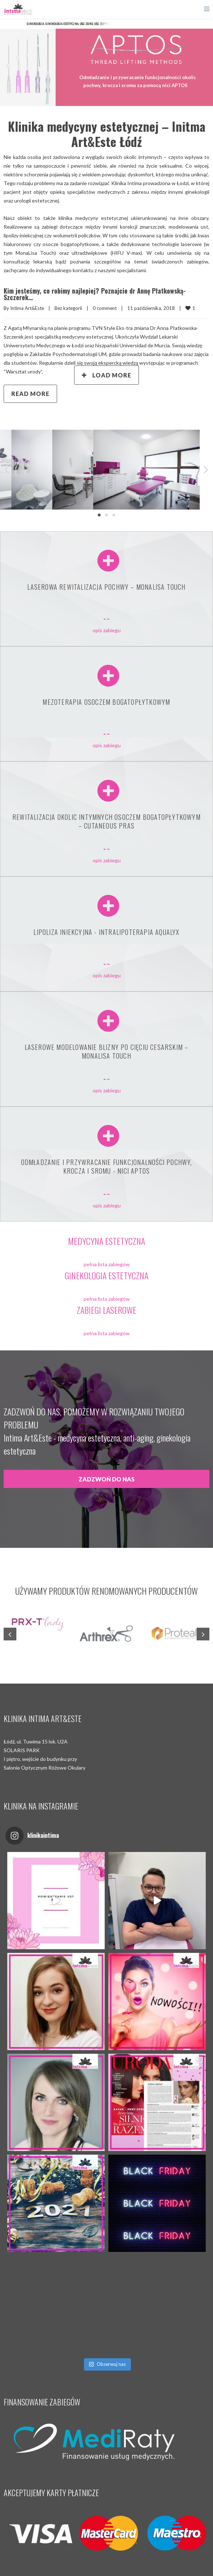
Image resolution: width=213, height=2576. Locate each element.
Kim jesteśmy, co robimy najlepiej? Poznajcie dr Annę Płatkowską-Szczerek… (95, 294)
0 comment (105, 308)
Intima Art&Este (27, 308)
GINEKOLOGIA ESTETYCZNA (106, 1275)
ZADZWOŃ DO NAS (106, 1479)
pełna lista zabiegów (107, 1264)
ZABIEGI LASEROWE (106, 1309)
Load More (106, 375)
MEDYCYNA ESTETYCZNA (106, 1240)
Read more (30, 393)
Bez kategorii (68, 308)
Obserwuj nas (107, 2364)
